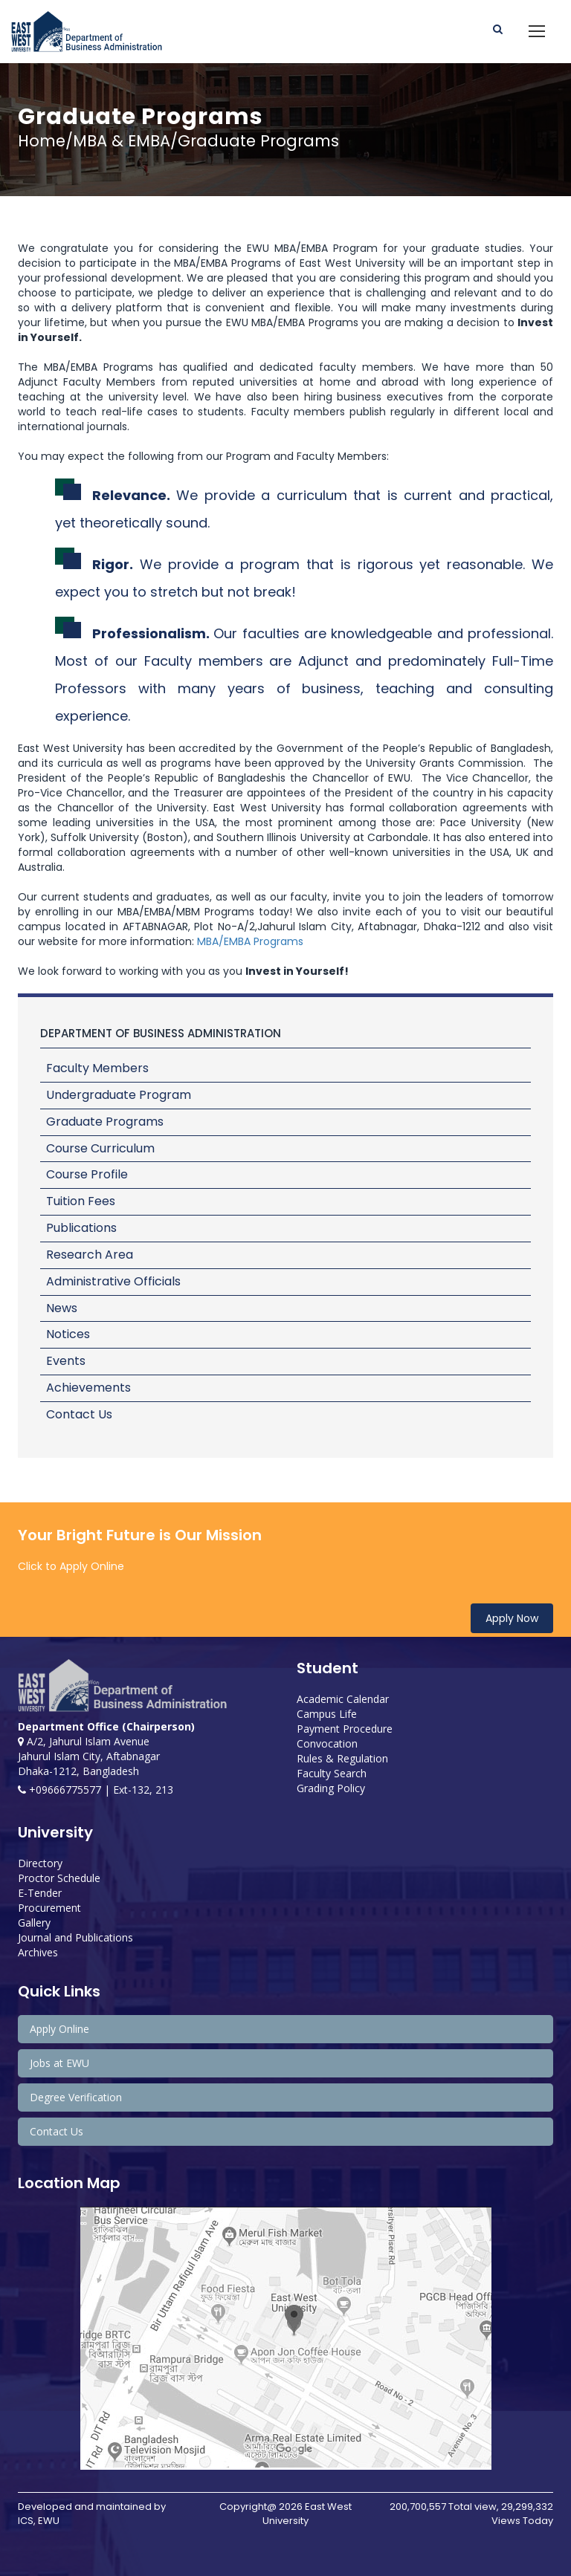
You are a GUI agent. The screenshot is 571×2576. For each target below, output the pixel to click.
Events (66, 1360)
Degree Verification (76, 2097)
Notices (68, 1334)
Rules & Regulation (342, 1758)
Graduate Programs (105, 1121)
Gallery (34, 1922)
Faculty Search (332, 1773)
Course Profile (87, 1174)
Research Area (89, 1254)
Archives (38, 1952)
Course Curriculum (100, 1148)
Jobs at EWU (59, 2063)
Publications (81, 1227)
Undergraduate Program (118, 1094)
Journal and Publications (75, 1937)
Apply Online (59, 2029)
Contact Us (79, 1414)
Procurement (49, 1908)
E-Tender (40, 1893)
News (61, 1308)
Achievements (88, 1387)
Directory (40, 1863)
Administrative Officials (113, 1281)
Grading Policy (331, 1788)
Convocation (327, 1743)
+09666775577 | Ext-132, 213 (95, 1789)
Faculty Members (97, 1068)
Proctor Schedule (59, 1878)
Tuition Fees (80, 1201)
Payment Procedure (345, 1729)
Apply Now (511, 1618)
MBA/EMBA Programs (250, 941)
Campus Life (327, 1714)
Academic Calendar (343, 1699)
